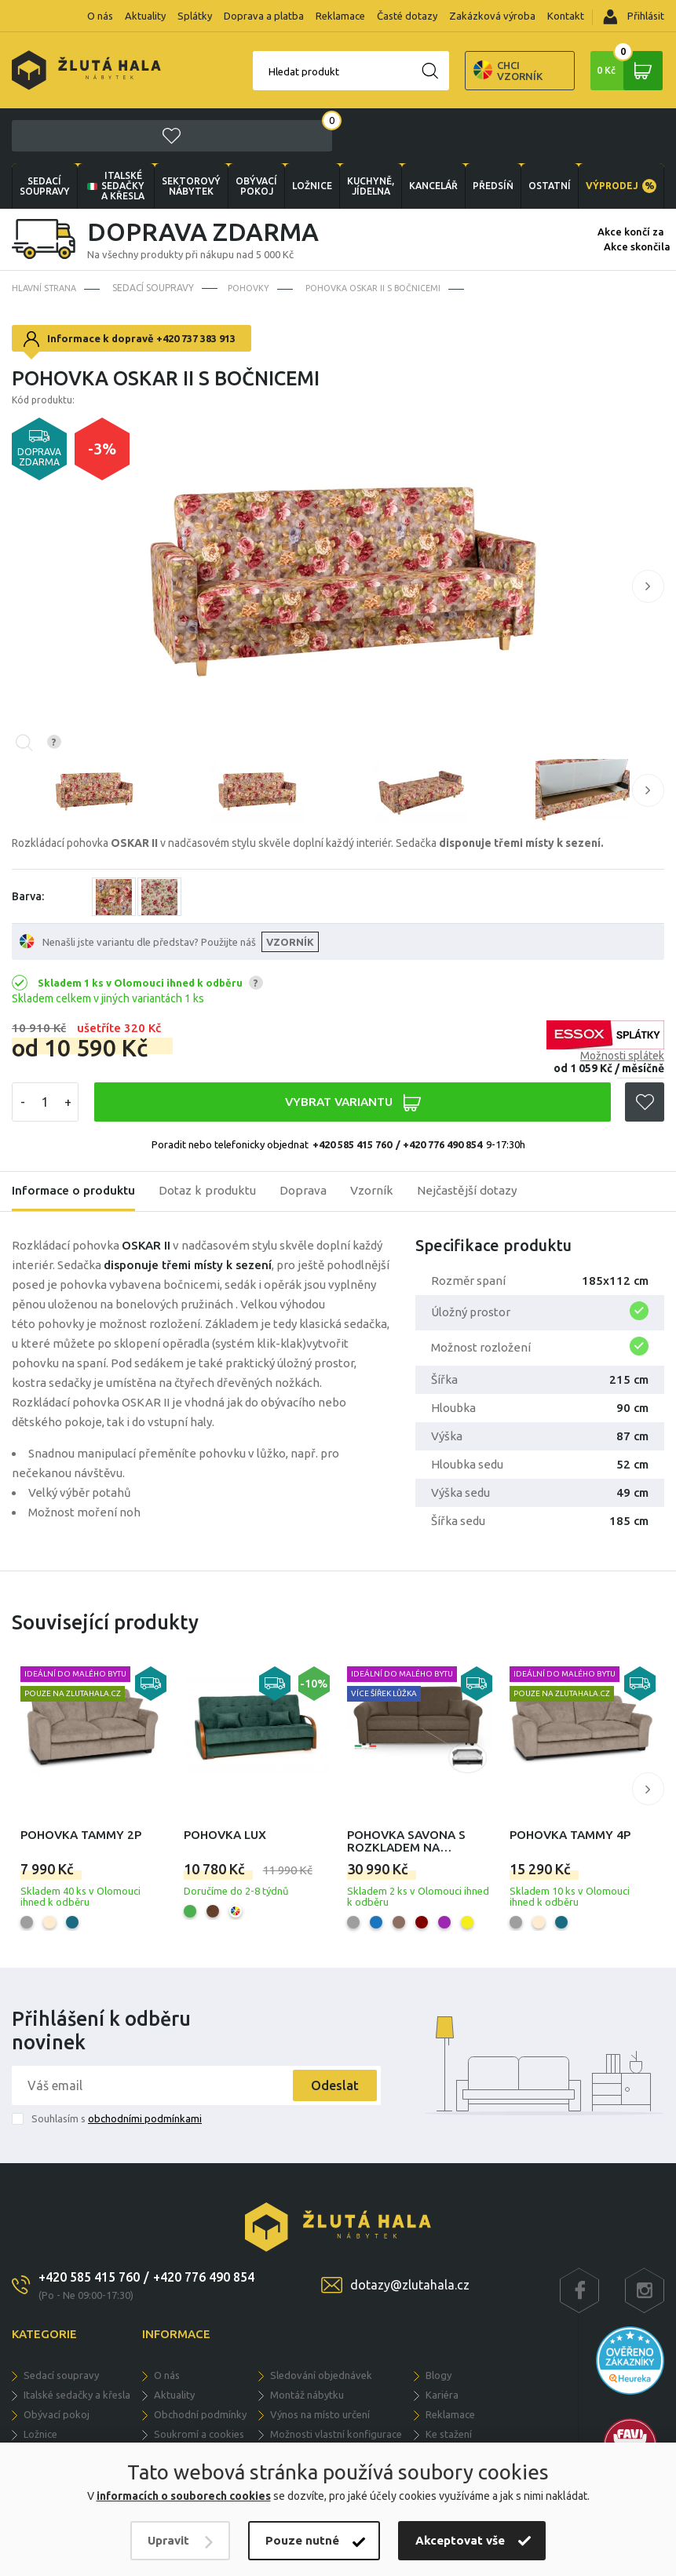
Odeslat (329, 2032)
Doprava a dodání (195, 2419)
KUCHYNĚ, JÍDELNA (369, 132)
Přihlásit (633, 16)
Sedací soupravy (44, 132)
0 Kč (628, 70)
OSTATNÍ (548, 132)
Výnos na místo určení (320, 2360)
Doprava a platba (264, 15)
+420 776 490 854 (203, 2224)
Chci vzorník (447, 71)
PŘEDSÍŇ (491, 132)
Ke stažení (449, 2380)
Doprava (311, 1138)
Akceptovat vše (460, 2540)
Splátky (194, 15)
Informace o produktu (76, 1138)
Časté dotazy (407, 15)
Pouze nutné (302, 2540)
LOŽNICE (311, 132)
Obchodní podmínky (200, 2360)
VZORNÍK (291, 888)
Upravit (168, 2540)
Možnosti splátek (622, 1002)
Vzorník (382, 1138)
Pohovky (254, 234)
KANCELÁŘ (431, 132)
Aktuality (145, 15)
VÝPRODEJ (620, 132)
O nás (100, 15)
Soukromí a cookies (199, 2380)
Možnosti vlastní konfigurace (336, 2380)
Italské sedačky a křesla (115, 132)
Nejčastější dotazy (479, 1138)
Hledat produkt (243, 71)
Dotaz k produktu (214, 1138)
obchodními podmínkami (145, 2065)
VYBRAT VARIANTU (352, 1049)
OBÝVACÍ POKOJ (256, 132)
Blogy (438, 2321)
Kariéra (442, 2341)
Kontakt (565, 15)
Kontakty (446, 2400)
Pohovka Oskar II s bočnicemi (384, 234)
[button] (647, 532)
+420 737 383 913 (196, 284)
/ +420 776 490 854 (439, 1090)
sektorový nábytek (191, 132)
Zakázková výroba (492, 15)
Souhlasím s (116, 2065)
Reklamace (340, 15)
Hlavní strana (47, 234)
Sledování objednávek (321, 2321)
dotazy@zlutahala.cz (410, 2231)
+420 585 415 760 (352, 1090)
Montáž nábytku (307, 2341)
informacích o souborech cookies (184, 2496)
